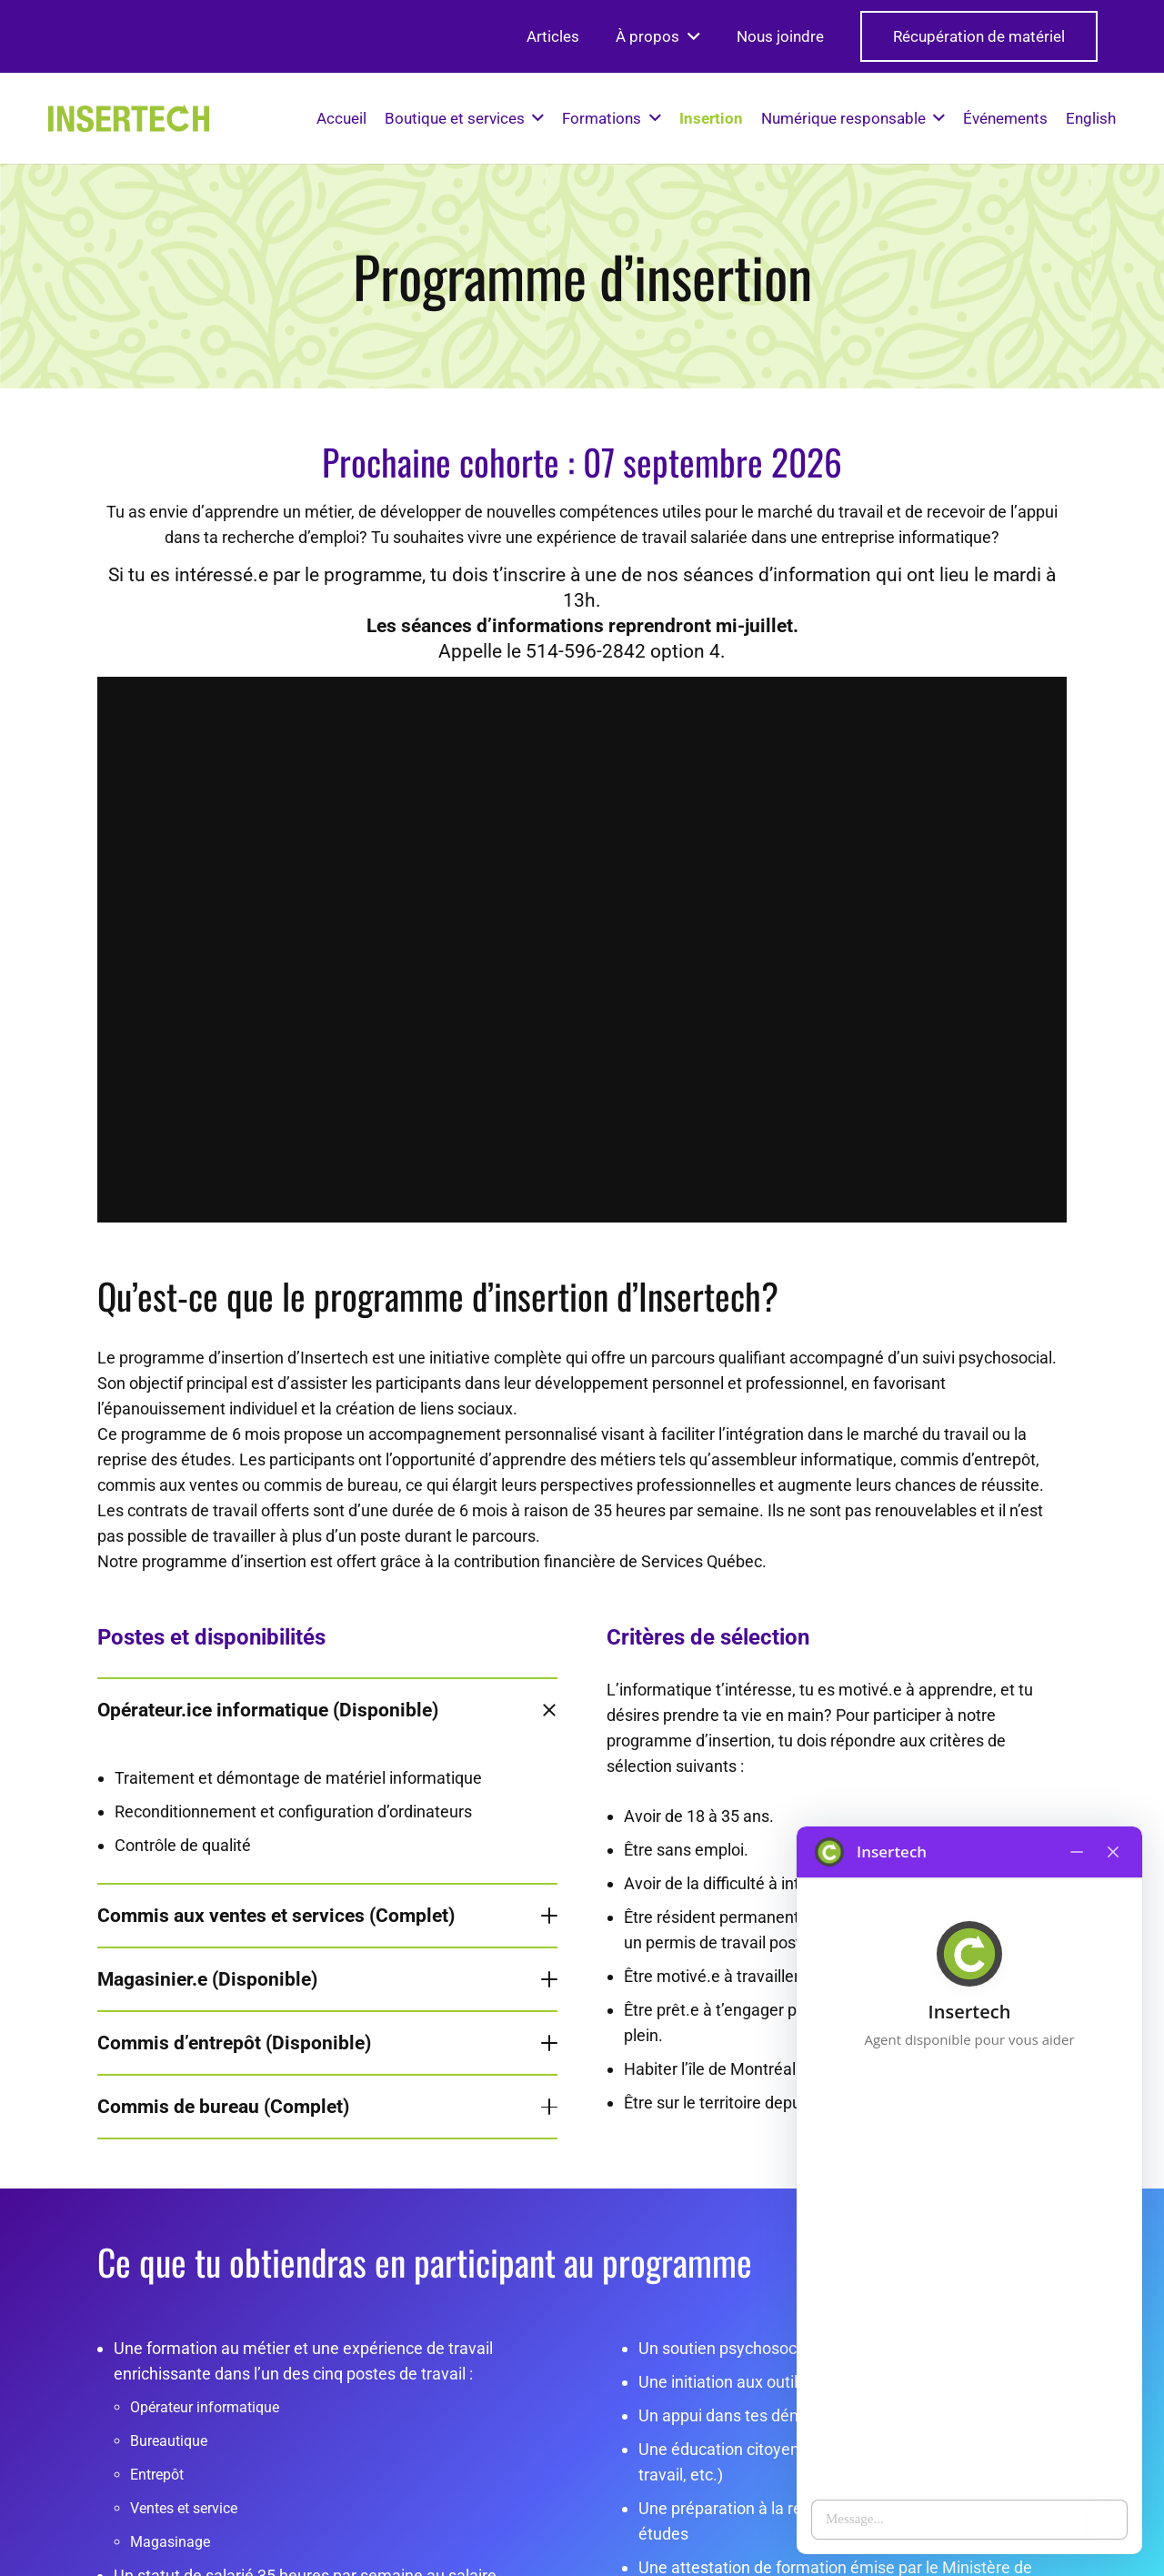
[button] (689, 36)
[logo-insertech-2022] (128, 118)
